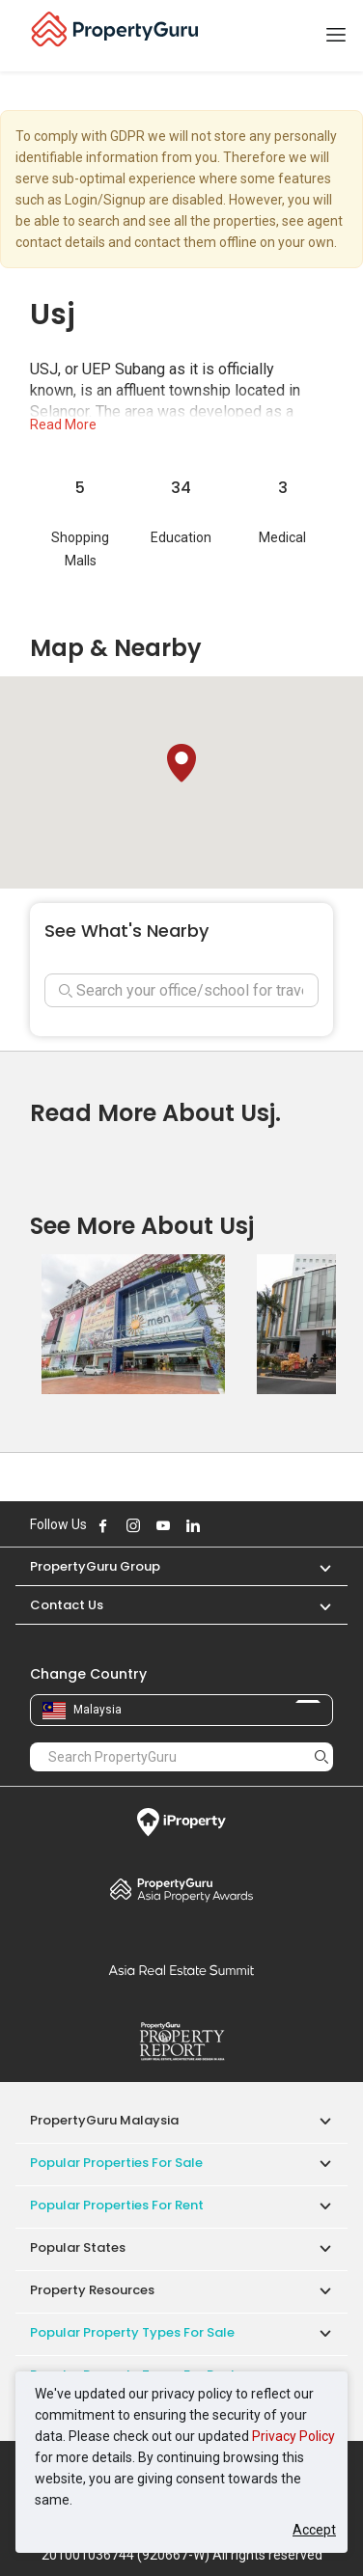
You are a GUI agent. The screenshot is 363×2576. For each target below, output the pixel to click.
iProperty (181, 1822)
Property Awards (181, 1889)
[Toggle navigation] (336, 35)
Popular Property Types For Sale (132, 2332)
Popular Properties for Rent (117, 2205)
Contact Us (66, 1605)
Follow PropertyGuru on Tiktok (241, 1525)
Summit (181, 1970)
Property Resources (92, 2290)
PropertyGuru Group (95, 1566)
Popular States (78, 2247)
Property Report (181, 2041)
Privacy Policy (293, 2436)
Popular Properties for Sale (116, 2162)
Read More (63, 424)
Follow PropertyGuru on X (219, 1525)
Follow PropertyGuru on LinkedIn (193, 1525)
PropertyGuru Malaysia (104, 2120)
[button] (181, 763)
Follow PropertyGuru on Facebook (103, 1525)
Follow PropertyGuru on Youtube (163, 1525)
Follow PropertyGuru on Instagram (133, 1525)
